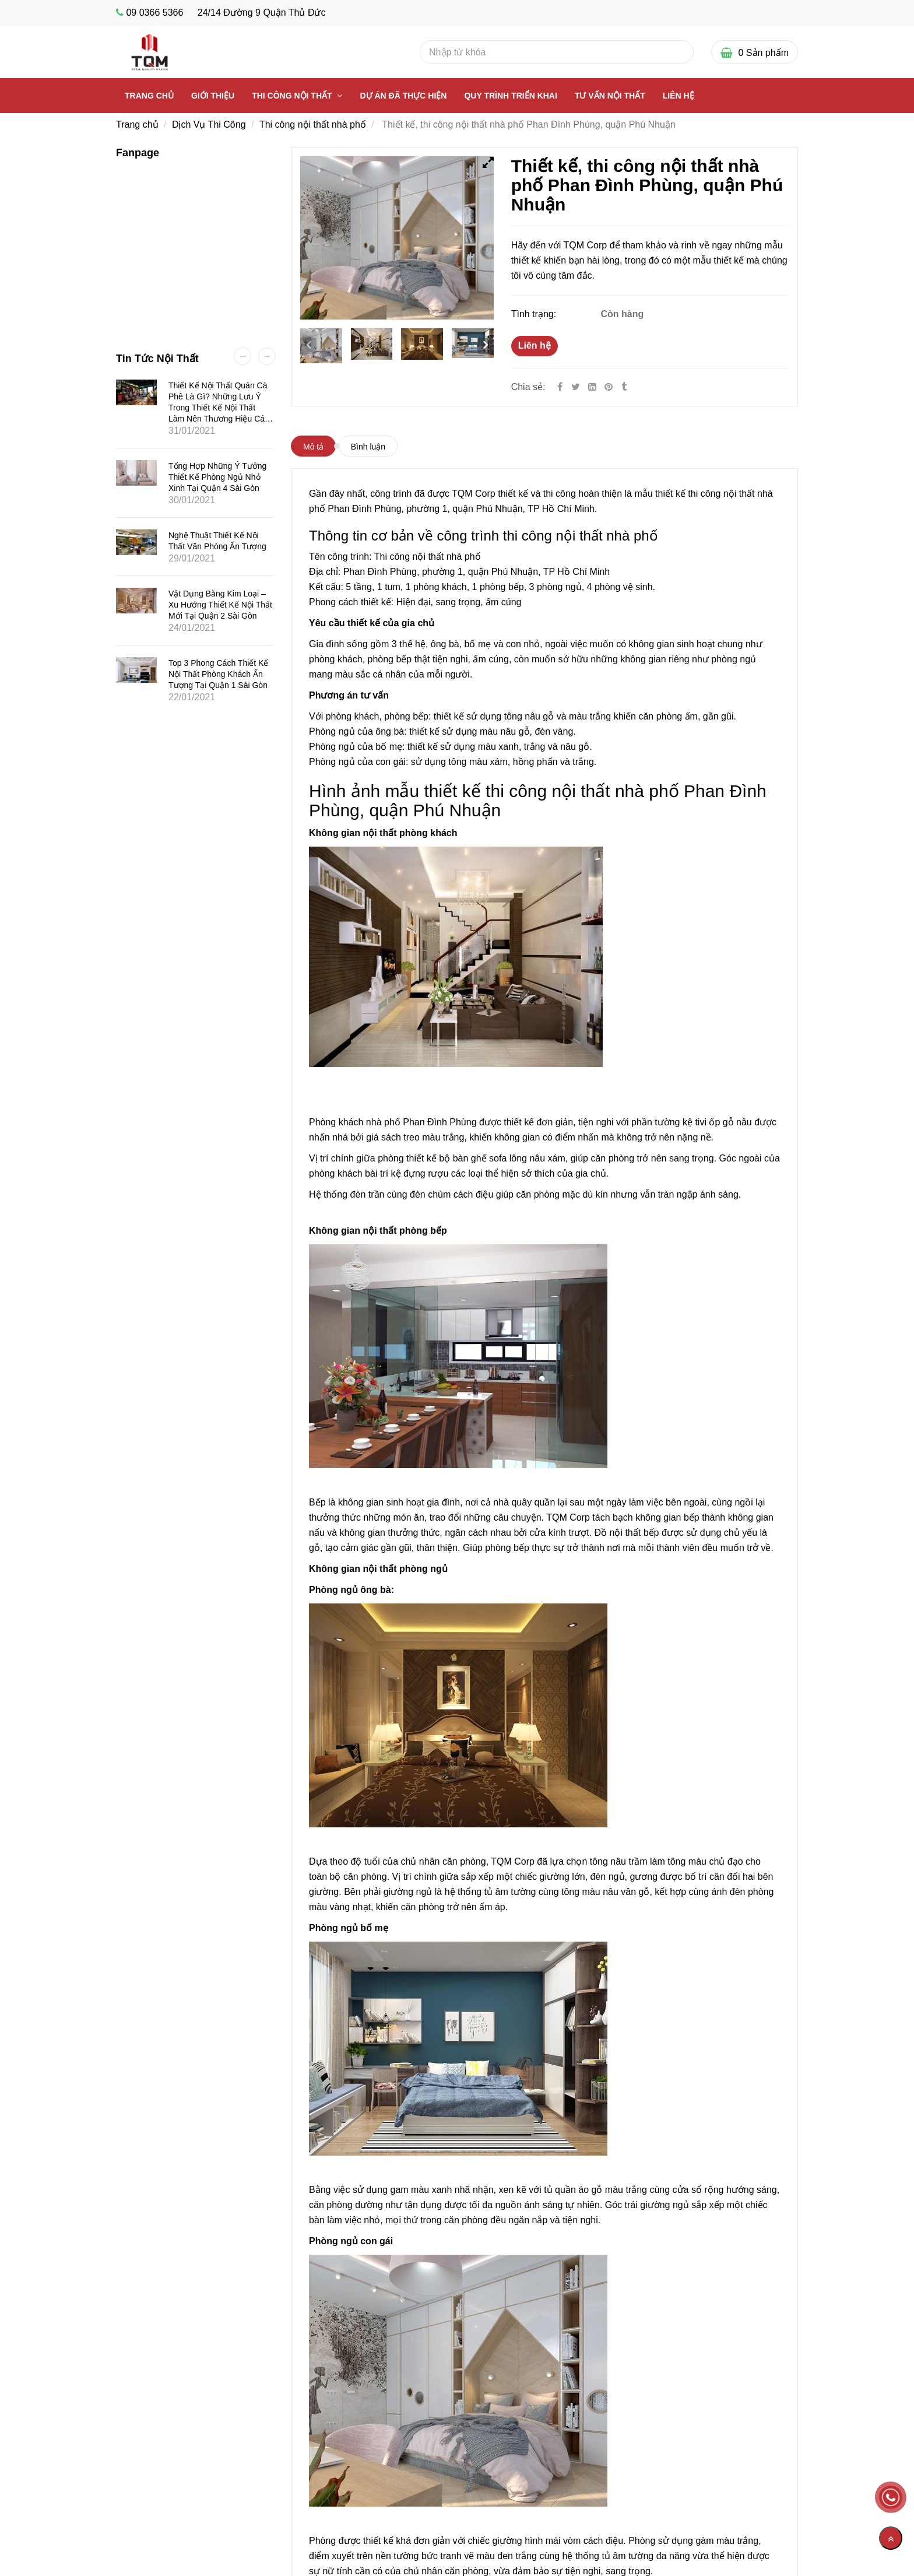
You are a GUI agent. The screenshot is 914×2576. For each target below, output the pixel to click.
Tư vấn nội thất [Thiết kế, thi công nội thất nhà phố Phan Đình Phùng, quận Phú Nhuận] (610, 95)
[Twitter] (575, 387)
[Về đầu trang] (890, 2538)
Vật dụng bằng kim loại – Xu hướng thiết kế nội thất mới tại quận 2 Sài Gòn (220, 604)
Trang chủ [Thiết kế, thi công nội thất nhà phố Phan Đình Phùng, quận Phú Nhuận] (149, 95)
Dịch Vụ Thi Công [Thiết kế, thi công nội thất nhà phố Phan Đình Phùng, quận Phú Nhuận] (209, 124)
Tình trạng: (535, 314)
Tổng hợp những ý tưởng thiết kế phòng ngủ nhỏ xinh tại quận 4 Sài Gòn (217, 477)
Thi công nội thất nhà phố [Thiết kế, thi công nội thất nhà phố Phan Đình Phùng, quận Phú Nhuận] (312, 124)
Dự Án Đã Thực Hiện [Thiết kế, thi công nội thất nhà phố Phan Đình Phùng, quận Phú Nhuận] (403, 95)
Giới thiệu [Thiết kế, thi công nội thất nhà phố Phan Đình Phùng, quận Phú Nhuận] (212, 95)
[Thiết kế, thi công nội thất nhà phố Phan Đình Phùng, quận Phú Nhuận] (609, 387)
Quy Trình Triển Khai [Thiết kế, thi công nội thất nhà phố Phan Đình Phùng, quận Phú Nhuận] (510, 95)
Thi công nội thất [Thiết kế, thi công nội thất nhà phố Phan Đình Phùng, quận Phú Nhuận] (293, 95)
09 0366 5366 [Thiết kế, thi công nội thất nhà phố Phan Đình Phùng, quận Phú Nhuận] (154, 12)
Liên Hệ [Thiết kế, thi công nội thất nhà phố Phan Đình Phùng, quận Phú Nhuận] (678, 95)
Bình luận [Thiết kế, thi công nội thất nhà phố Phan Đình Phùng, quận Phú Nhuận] (368, 446)
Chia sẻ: (528, 387)
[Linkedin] (592, 387)
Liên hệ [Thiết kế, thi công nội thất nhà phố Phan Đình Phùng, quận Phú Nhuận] (534, 345)
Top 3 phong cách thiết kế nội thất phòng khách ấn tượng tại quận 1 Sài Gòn (218, 674)
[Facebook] (560, 387)
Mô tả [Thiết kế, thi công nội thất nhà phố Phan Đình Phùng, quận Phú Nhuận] (313, 446)
